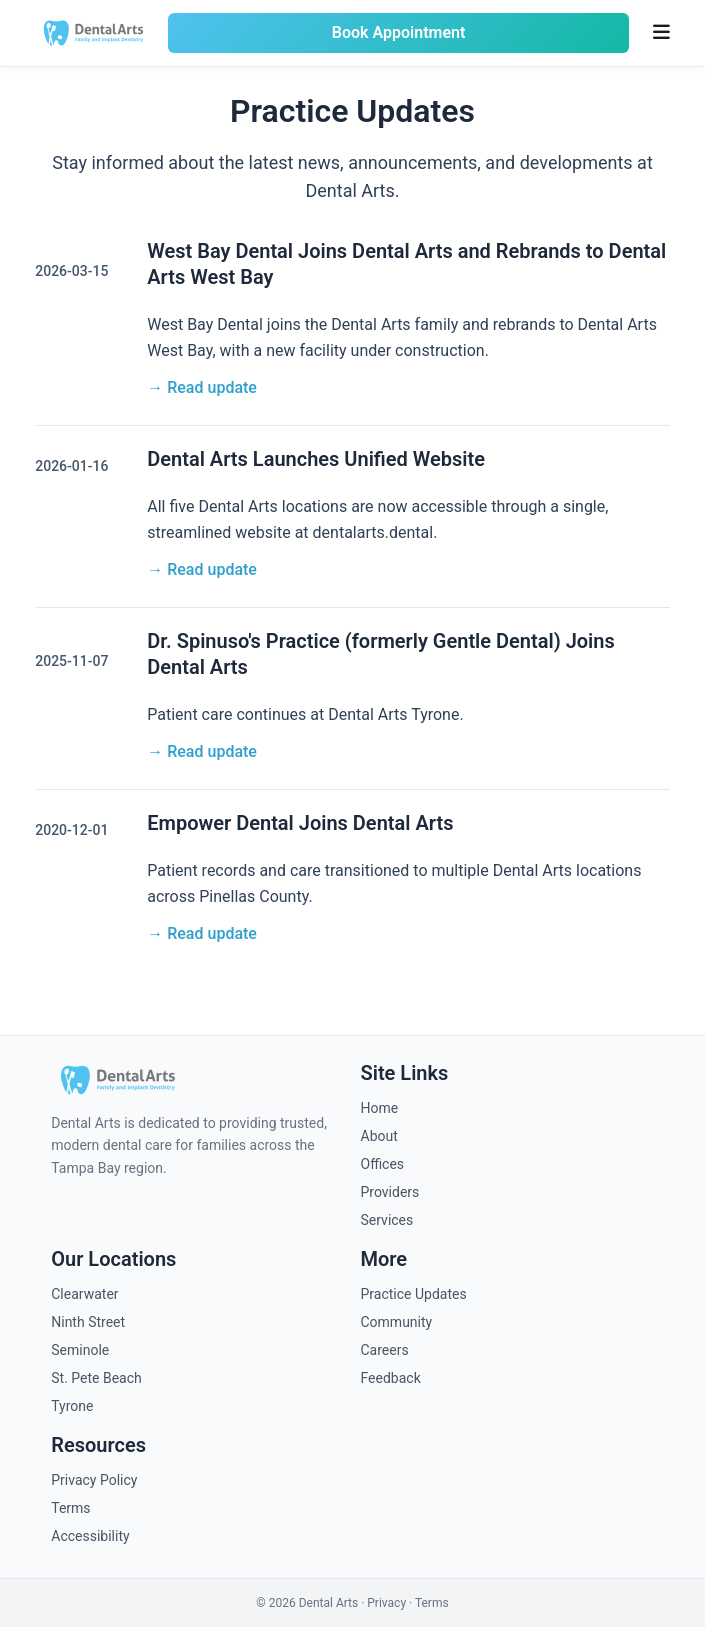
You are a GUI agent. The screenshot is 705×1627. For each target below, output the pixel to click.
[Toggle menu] (661, 33)
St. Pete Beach (96, 1378)
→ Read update (202, 387)
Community (397, 1322)
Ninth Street (88, 1322)
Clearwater (84, 1294)
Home (380, 1108)
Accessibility (90, 1536)
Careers (385, 1350)
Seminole (80, 1350)
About (379, 1136)
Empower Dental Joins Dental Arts (300, 823)
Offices (383, 1164)
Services (387, 1220)
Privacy (386, 1603)
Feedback (391, 1378)
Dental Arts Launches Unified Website (316, 459)
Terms (70, 1508)
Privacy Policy (94, 1480)
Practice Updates (414, 1294)
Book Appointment (399, 32)
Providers (390, 1192)
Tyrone (72, 1406)
